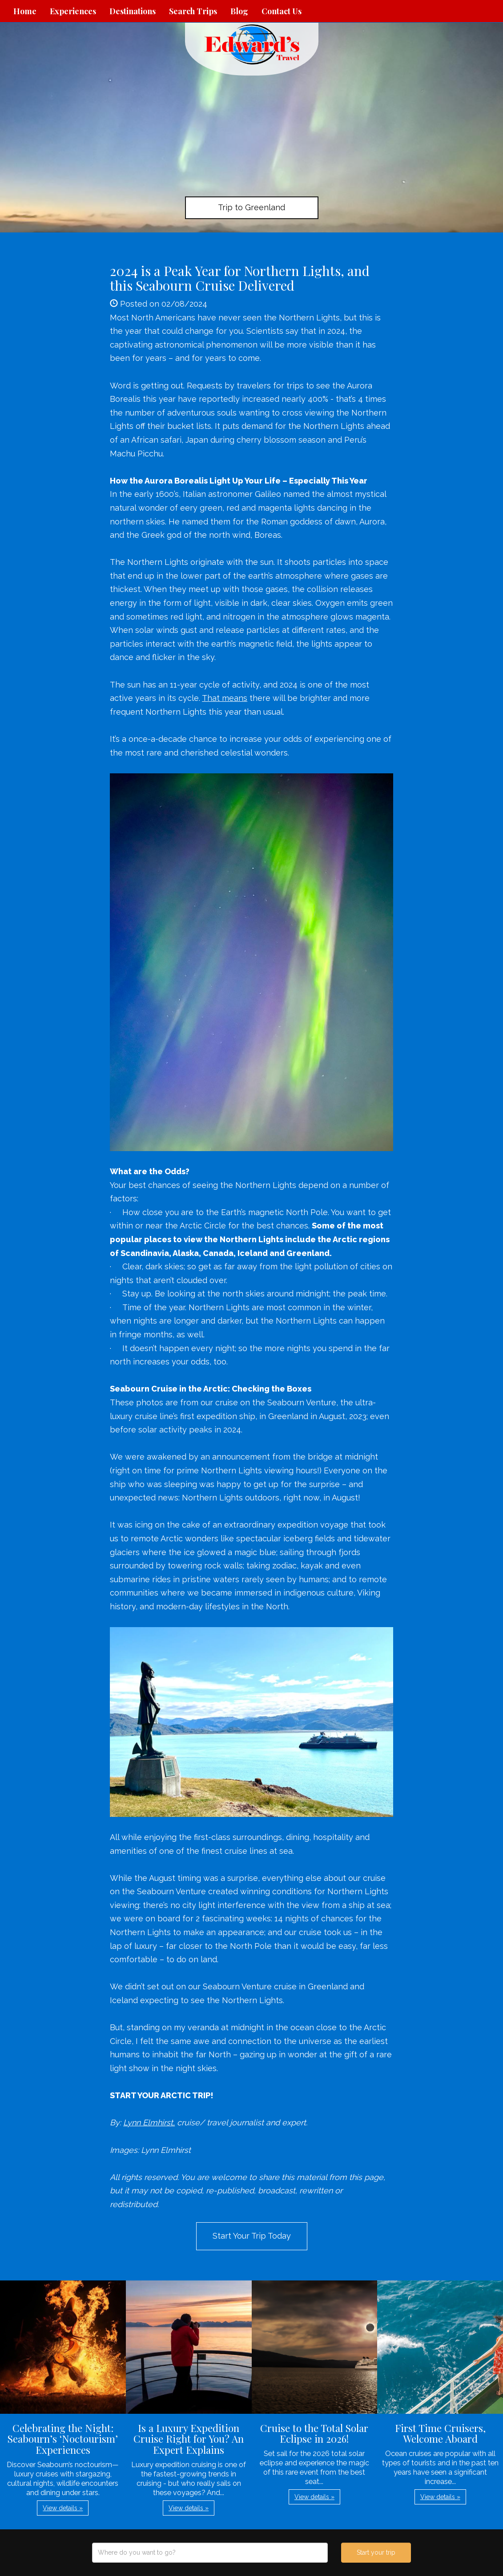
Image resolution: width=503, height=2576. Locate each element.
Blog (239, 11)
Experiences (73, 11)
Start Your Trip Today (252, 2235)
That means (224, 698)
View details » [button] (63, 2508)
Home (24, 11)
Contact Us (282, 11)
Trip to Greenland (251, 207)
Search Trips (193, 11)
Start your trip (376, 2552)
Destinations (132, 11)
